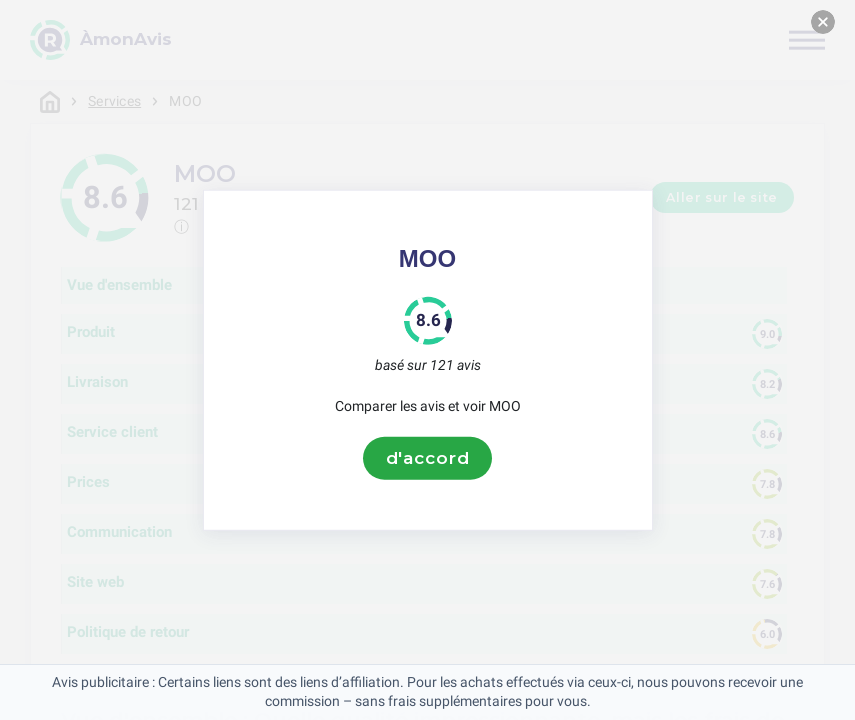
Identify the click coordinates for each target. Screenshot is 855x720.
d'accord (428, 458)
